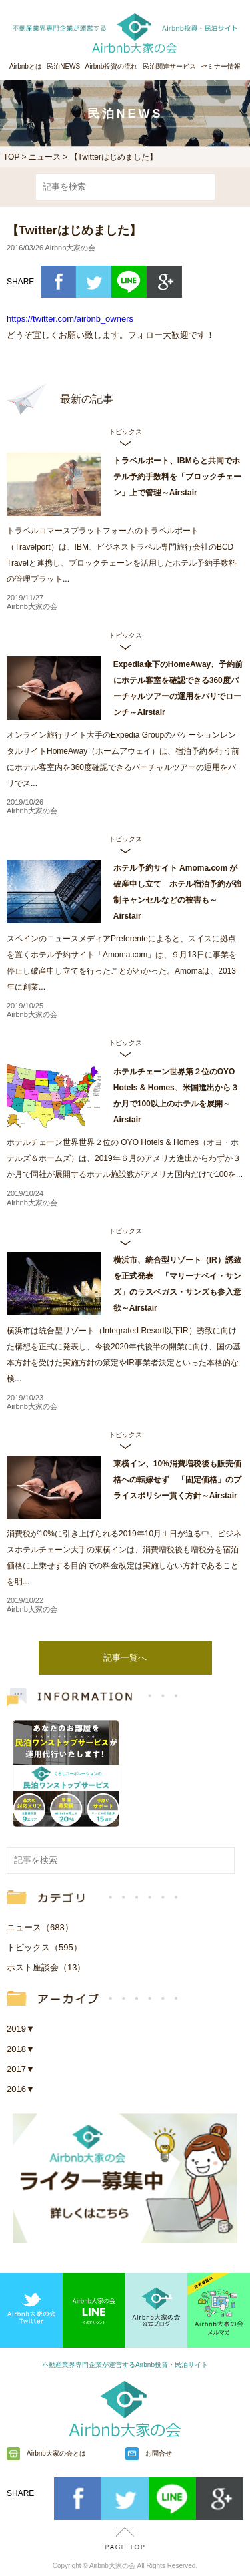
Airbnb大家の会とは (56, 2453)
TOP (11, 157)
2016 (21, 2089)
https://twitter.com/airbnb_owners (70, 319)
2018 (21, 2049)
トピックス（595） (44, 1947)
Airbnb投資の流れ (111, 66)
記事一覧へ (125, 1658)
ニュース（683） (40, 1927)
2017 (21, 2069)
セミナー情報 (221, 66)
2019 (21, 2029)
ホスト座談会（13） (46, 1967)
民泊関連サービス (169, 66)
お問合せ (158, 2453)
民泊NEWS (63, 66)
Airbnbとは (25, 66)
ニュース (45, 157)
